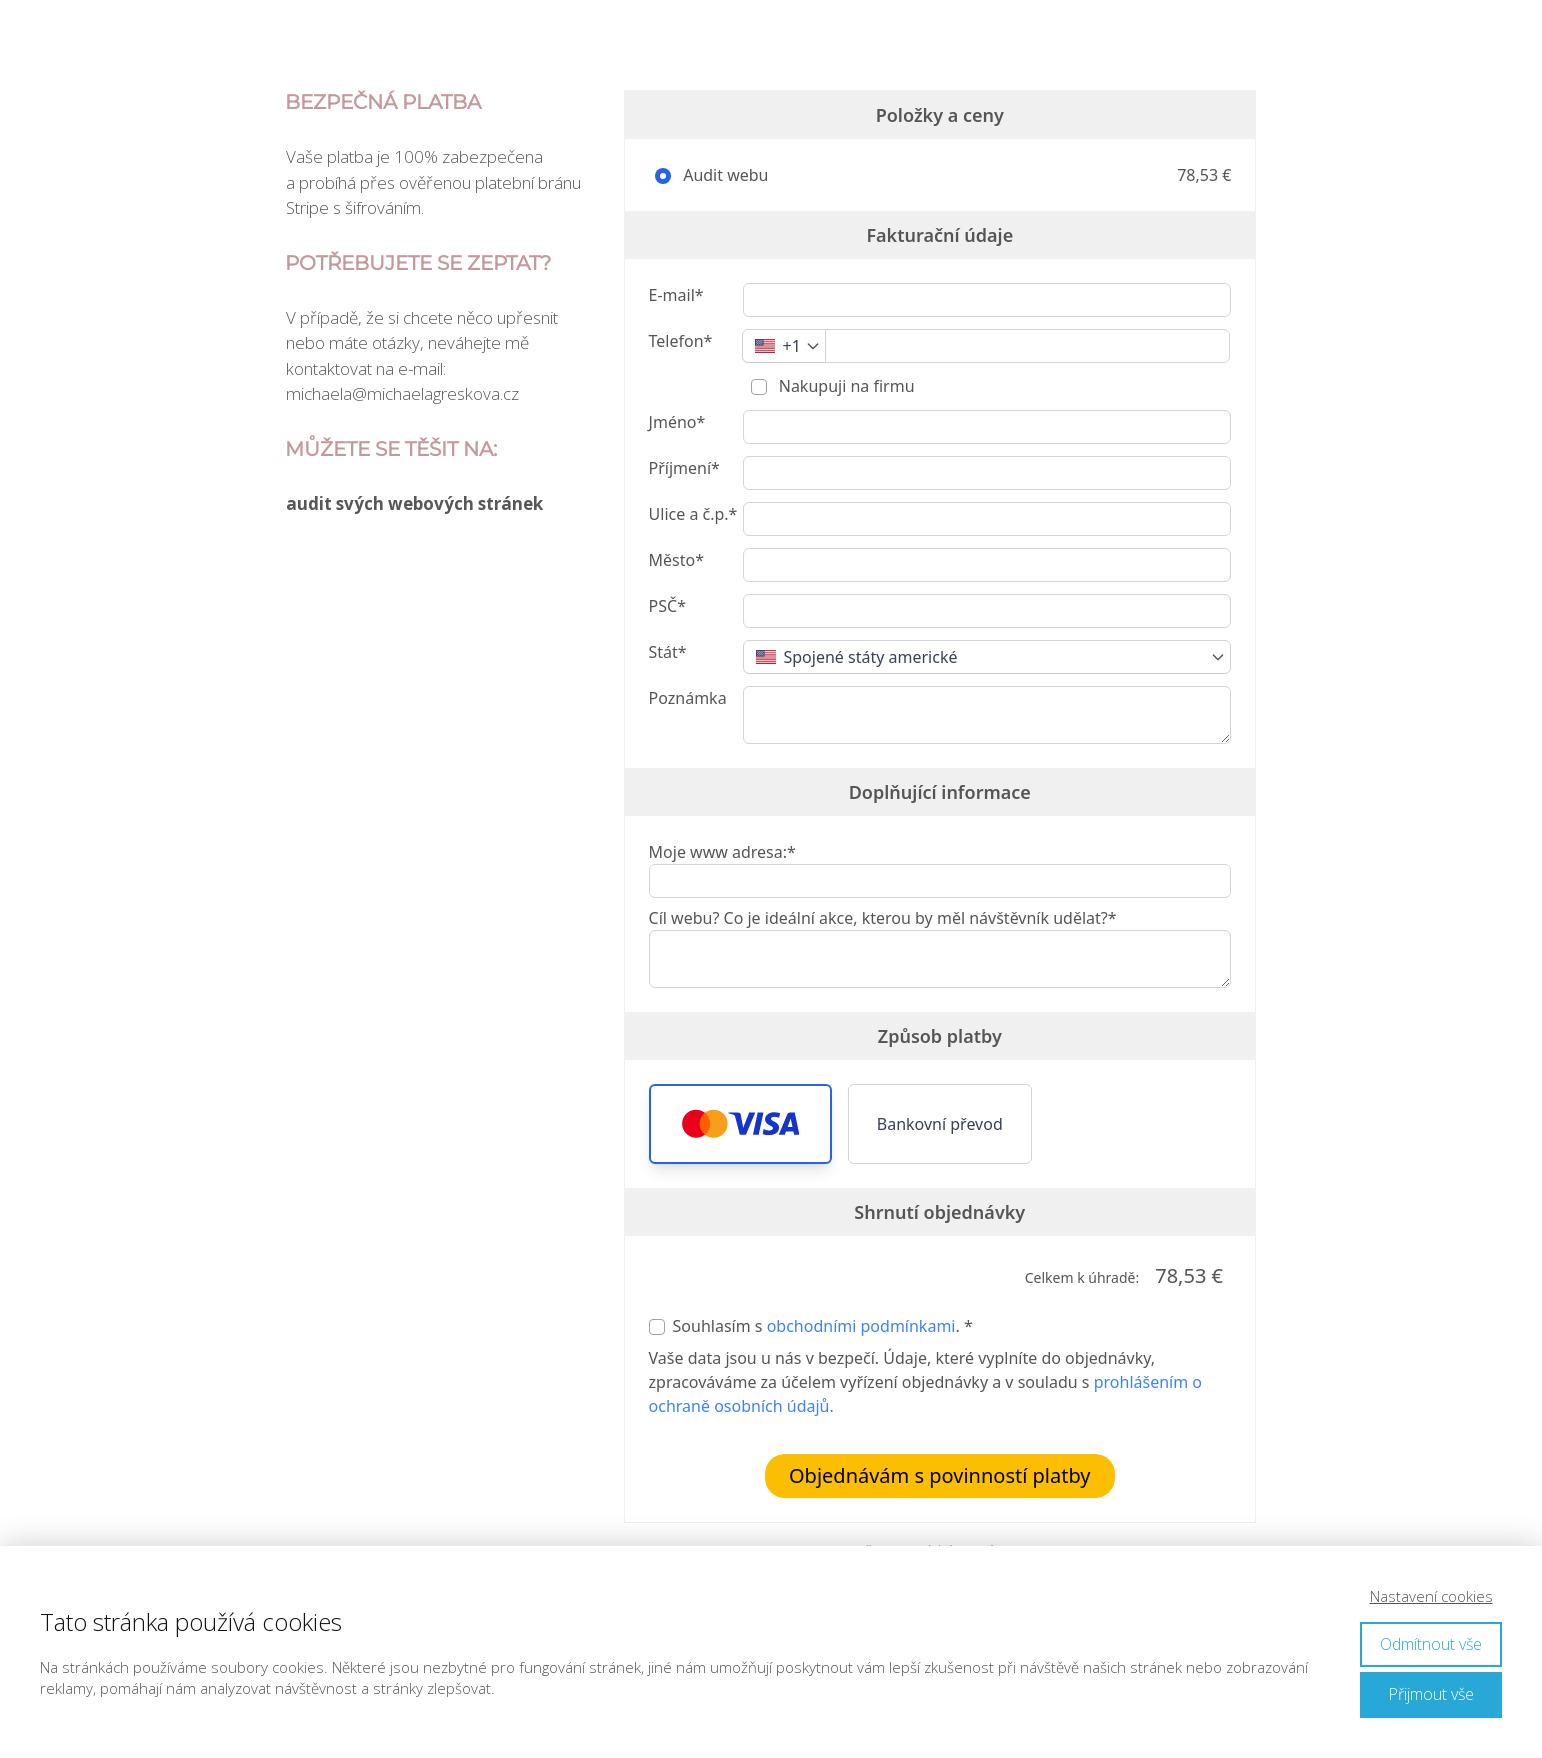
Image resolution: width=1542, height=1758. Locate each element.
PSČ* (667, 606)
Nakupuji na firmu (845, 386)
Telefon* (681, 341)
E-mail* (676, 295)
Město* (676, 560)
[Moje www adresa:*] (940, 881)
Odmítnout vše (1431, 1644)
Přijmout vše (1431, 1694)
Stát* (668, 652)
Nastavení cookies (1431, 1596)
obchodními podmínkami (861, 1326)
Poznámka (688, 698)
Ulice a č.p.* (693, 514)
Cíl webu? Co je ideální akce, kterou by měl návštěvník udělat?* (883, 918)
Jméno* (677, 422)
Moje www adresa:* (722, 852)
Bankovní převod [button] (940, 1124)
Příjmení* (684, 468)
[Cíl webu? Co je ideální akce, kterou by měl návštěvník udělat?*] (940, 959)
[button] (740, 1124)
